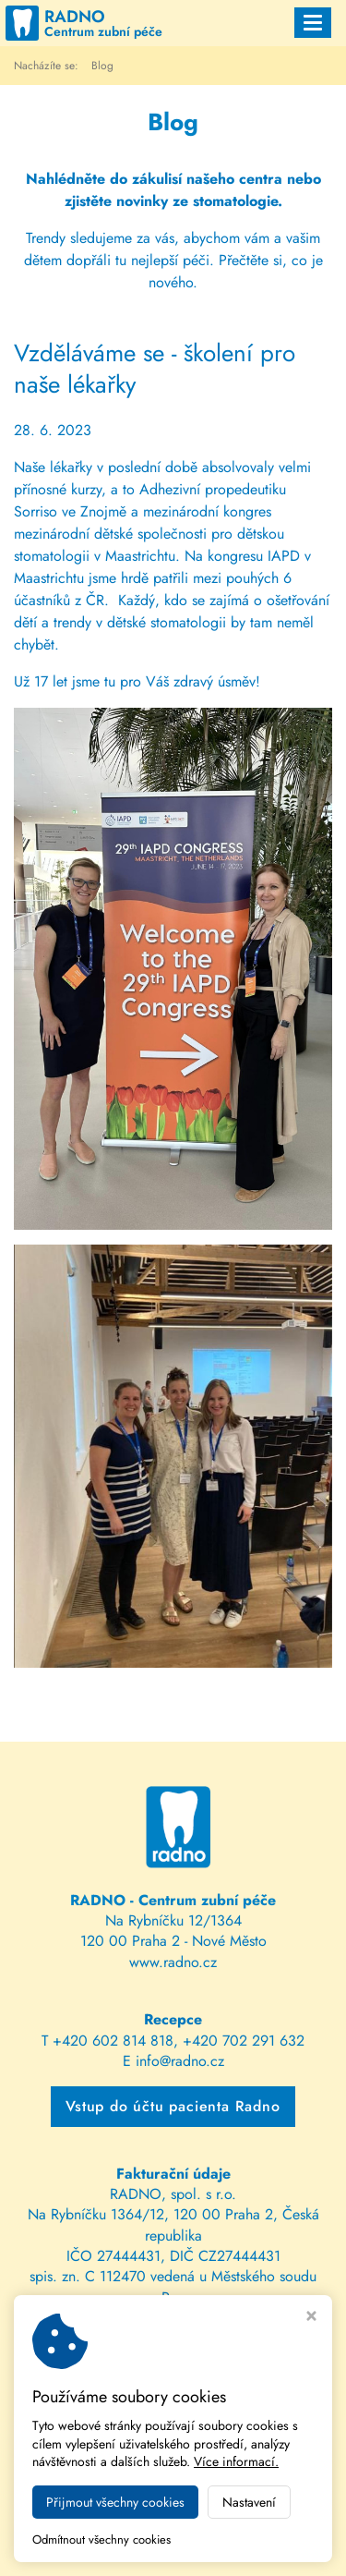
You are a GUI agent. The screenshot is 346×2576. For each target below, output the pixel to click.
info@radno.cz (180, 2061)
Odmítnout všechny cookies (101, 2540)
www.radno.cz (173, 1962)
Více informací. (236, 2461)
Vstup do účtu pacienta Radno (173, 2106)
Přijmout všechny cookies (115, 2502)
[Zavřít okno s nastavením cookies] (311, 2317)
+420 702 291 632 (243, 2040)
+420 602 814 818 (113, 2040)
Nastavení (249, 2502)
